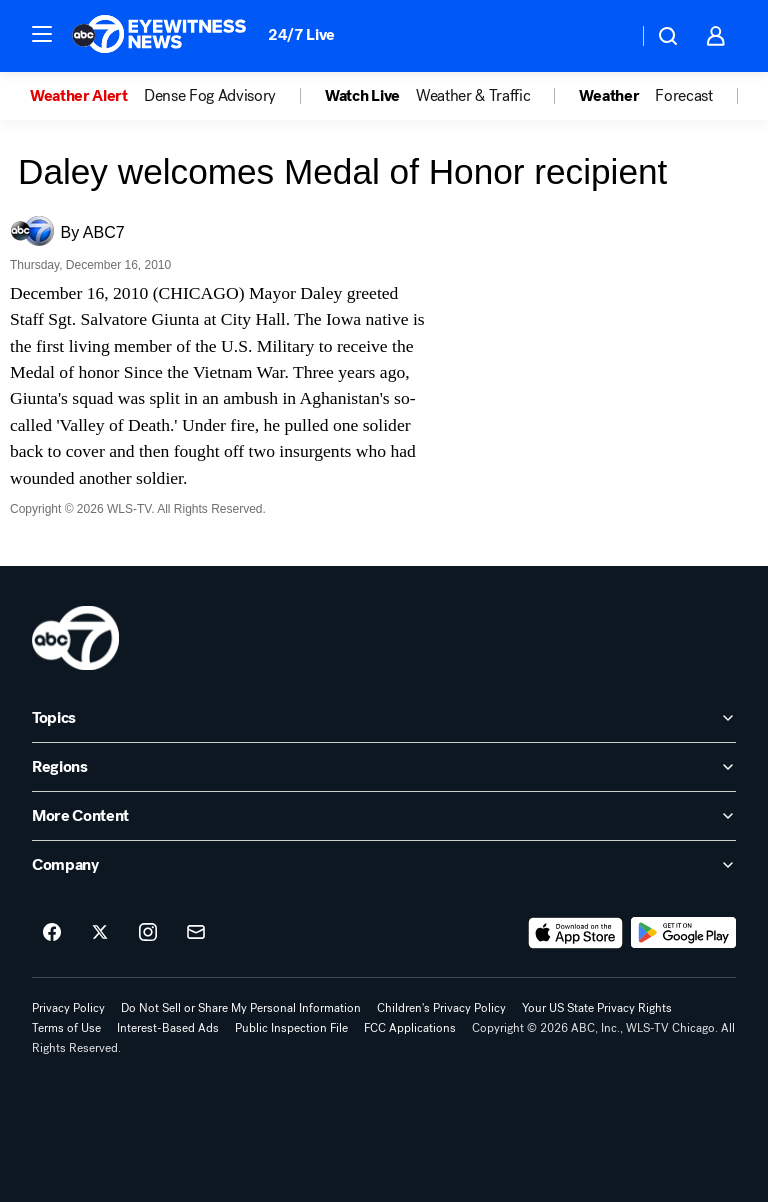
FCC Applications (410, 1028)
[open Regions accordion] (384, 767)
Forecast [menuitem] (683, 96)
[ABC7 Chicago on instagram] (148, 933)
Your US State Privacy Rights (597, 1008)
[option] (87, 96)
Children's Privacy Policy (441, 1008)
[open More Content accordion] (384, 816)
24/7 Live (301, 34)
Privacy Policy (68, 1008)
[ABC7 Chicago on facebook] (52, 933)
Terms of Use (66, 1028)
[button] (42, 34)
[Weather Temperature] (606, 36)
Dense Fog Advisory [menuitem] (210, 96)
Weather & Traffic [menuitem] (473, 96)
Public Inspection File (291, 1028)
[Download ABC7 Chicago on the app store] (576, 933)
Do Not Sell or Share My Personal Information (241, 1008)
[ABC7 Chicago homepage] (159, 36)
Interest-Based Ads (168, 1028)
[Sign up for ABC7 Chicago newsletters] (196, 933)
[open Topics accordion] (384, 718)
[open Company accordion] (384, 865)
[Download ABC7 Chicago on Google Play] (683, 933)
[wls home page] (75, 638)
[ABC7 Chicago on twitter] (100, 933)
